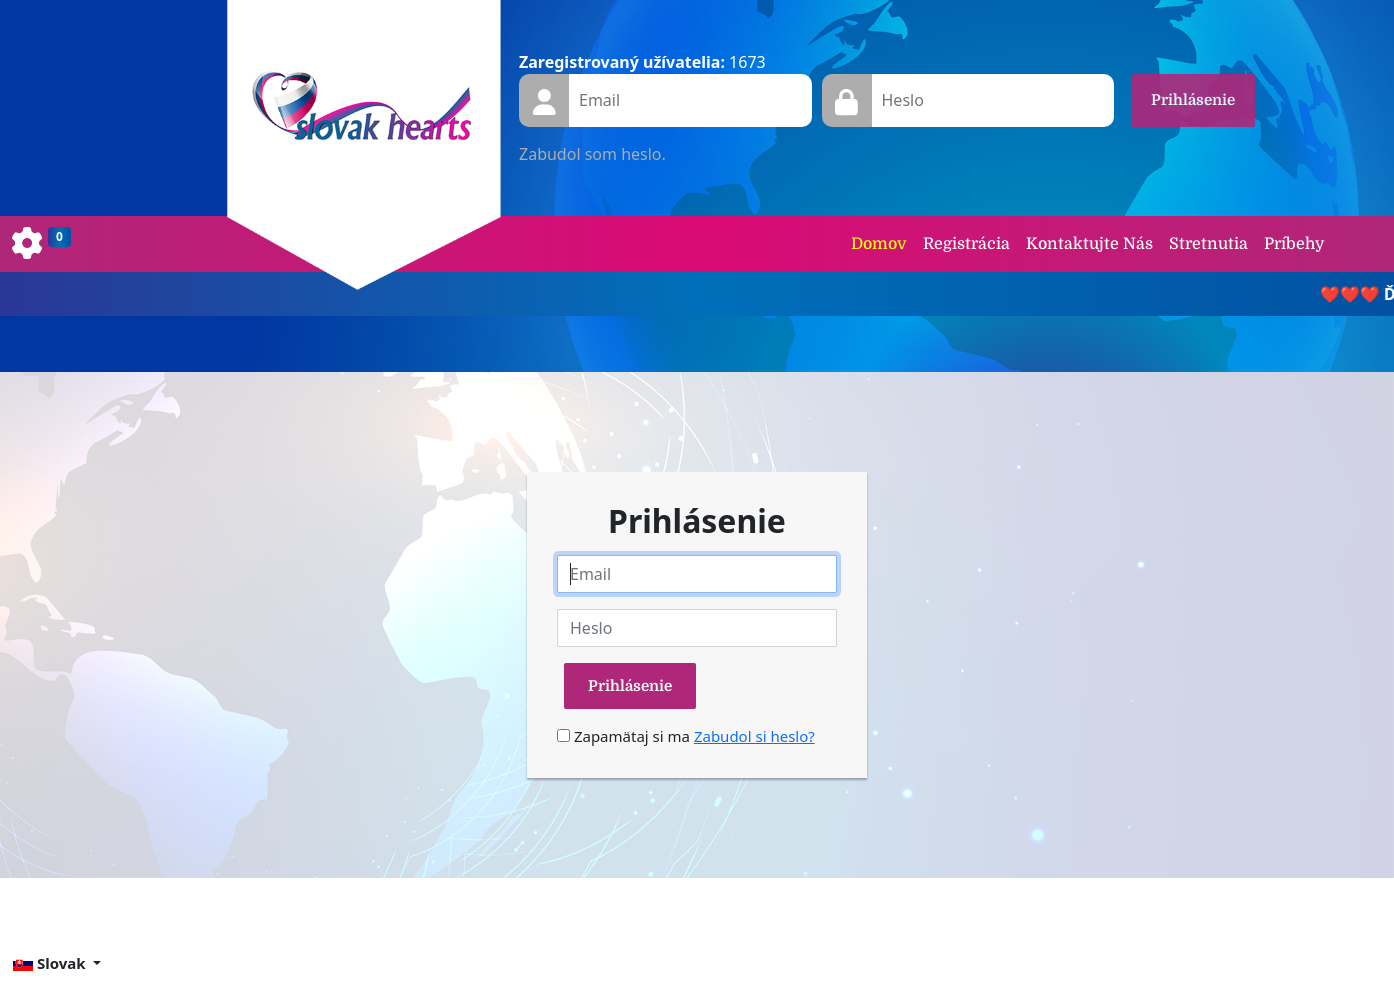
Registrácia (966, 244)
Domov (879, 244)
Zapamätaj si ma (623, 736)
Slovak (51, 963)
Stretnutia (1208, 244)
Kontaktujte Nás (1089, 244)
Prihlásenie (1193, 100)
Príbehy (1294, 244)
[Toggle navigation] (41, 244)
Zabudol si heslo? (754, 736)
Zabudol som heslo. (592, 154)
